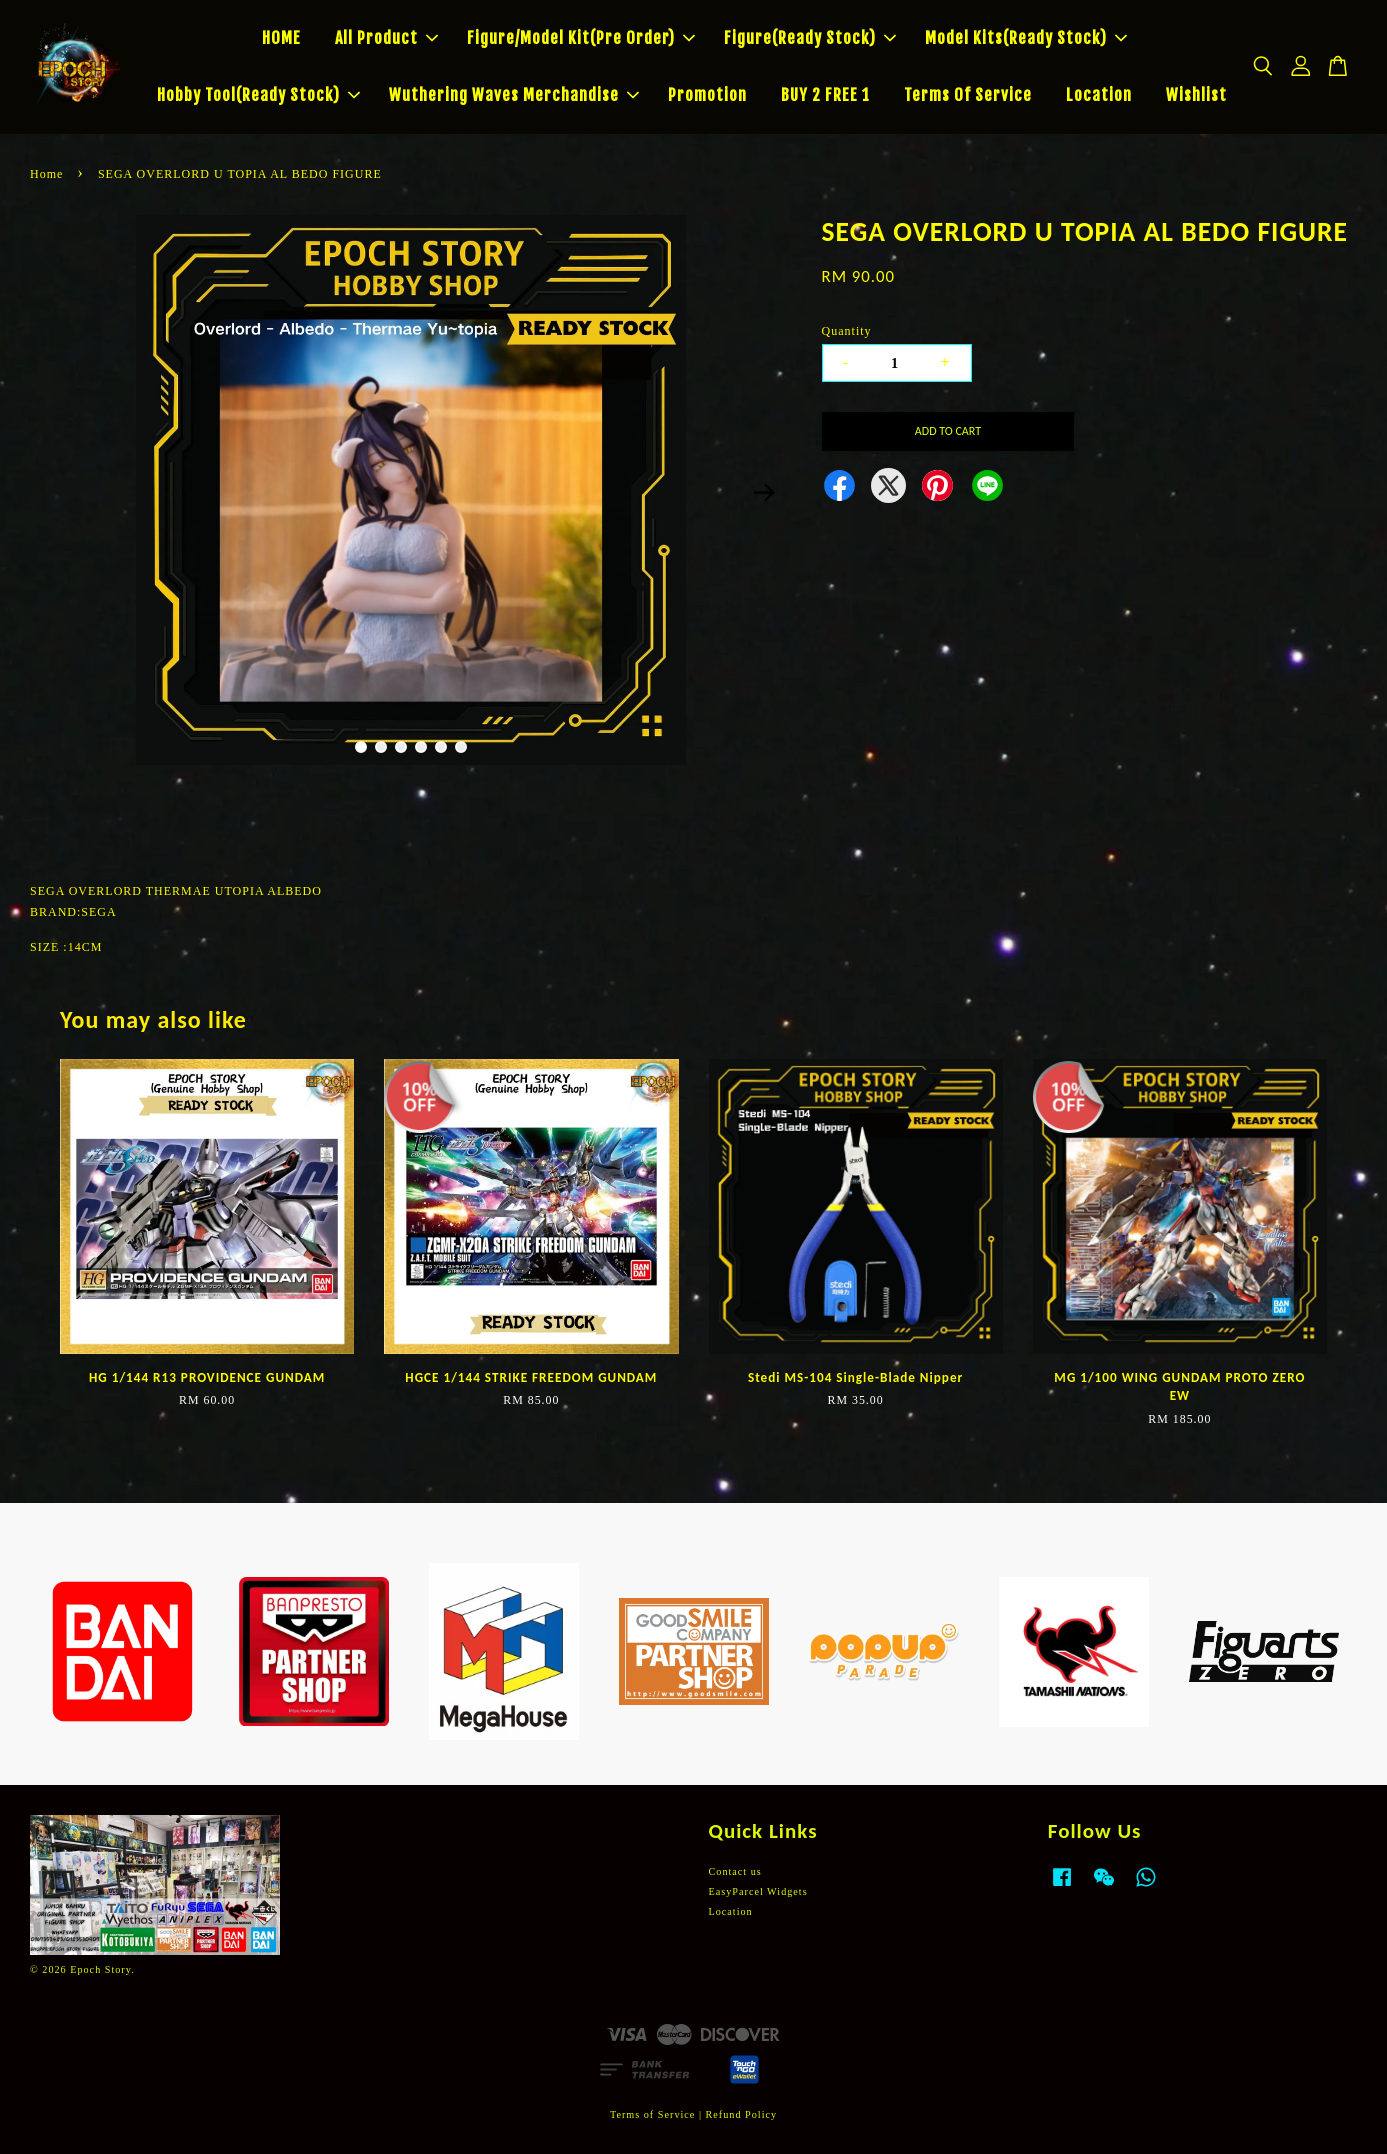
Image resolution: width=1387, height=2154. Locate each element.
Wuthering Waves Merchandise (514, 95)
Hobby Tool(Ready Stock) (258, 95)
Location (1099, 95)
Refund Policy (742, 2114)
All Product (386, 38)
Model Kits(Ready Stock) (1026, 38)
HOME (281, 38)
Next (765, 493)
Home (46, 174)
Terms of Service (652, 2114)
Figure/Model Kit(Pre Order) (581, 38)
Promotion (707, 95)
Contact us (735, 1871)
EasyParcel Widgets (758, 1891)
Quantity (847, 331)
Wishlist (1196, 95)
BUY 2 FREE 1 (825, 95)
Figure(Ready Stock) (810, 38)
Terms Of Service (968, 95)
